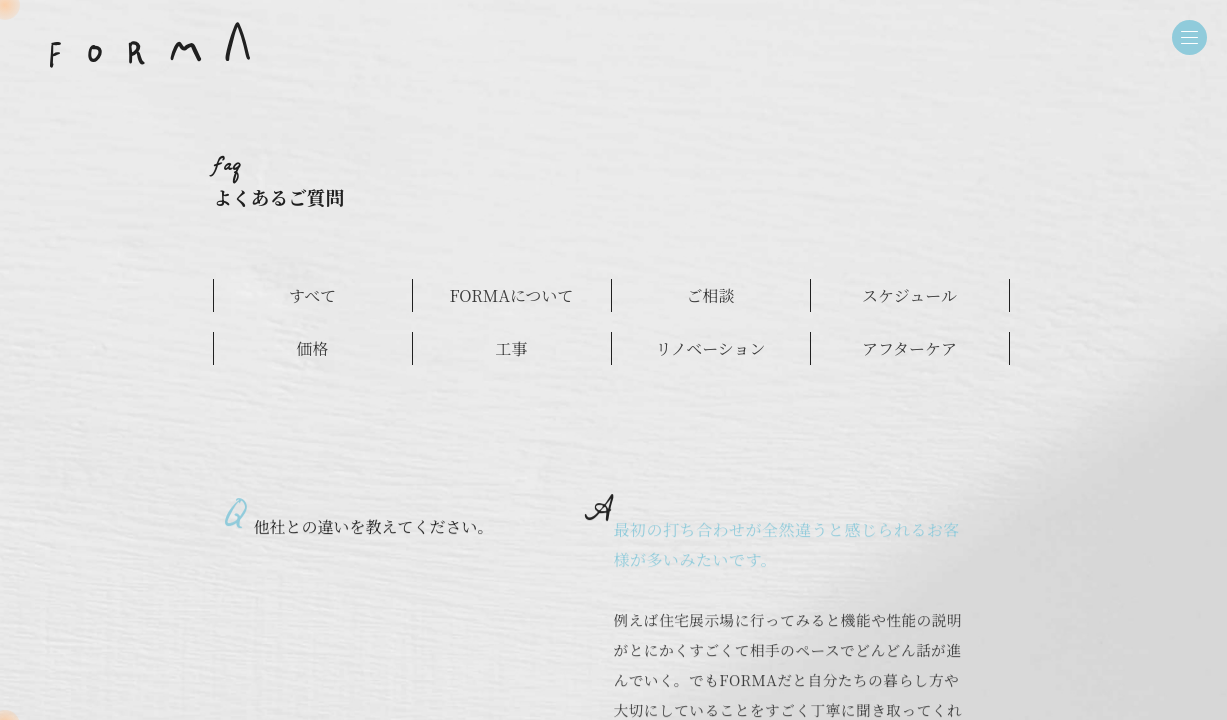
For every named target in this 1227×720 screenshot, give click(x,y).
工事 (511, 348)
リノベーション (710, 348)
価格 (312, 348)
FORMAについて (511, 295)
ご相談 (710, 295)
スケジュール (909, 295)
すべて (313, 295)
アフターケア (909, 348)
